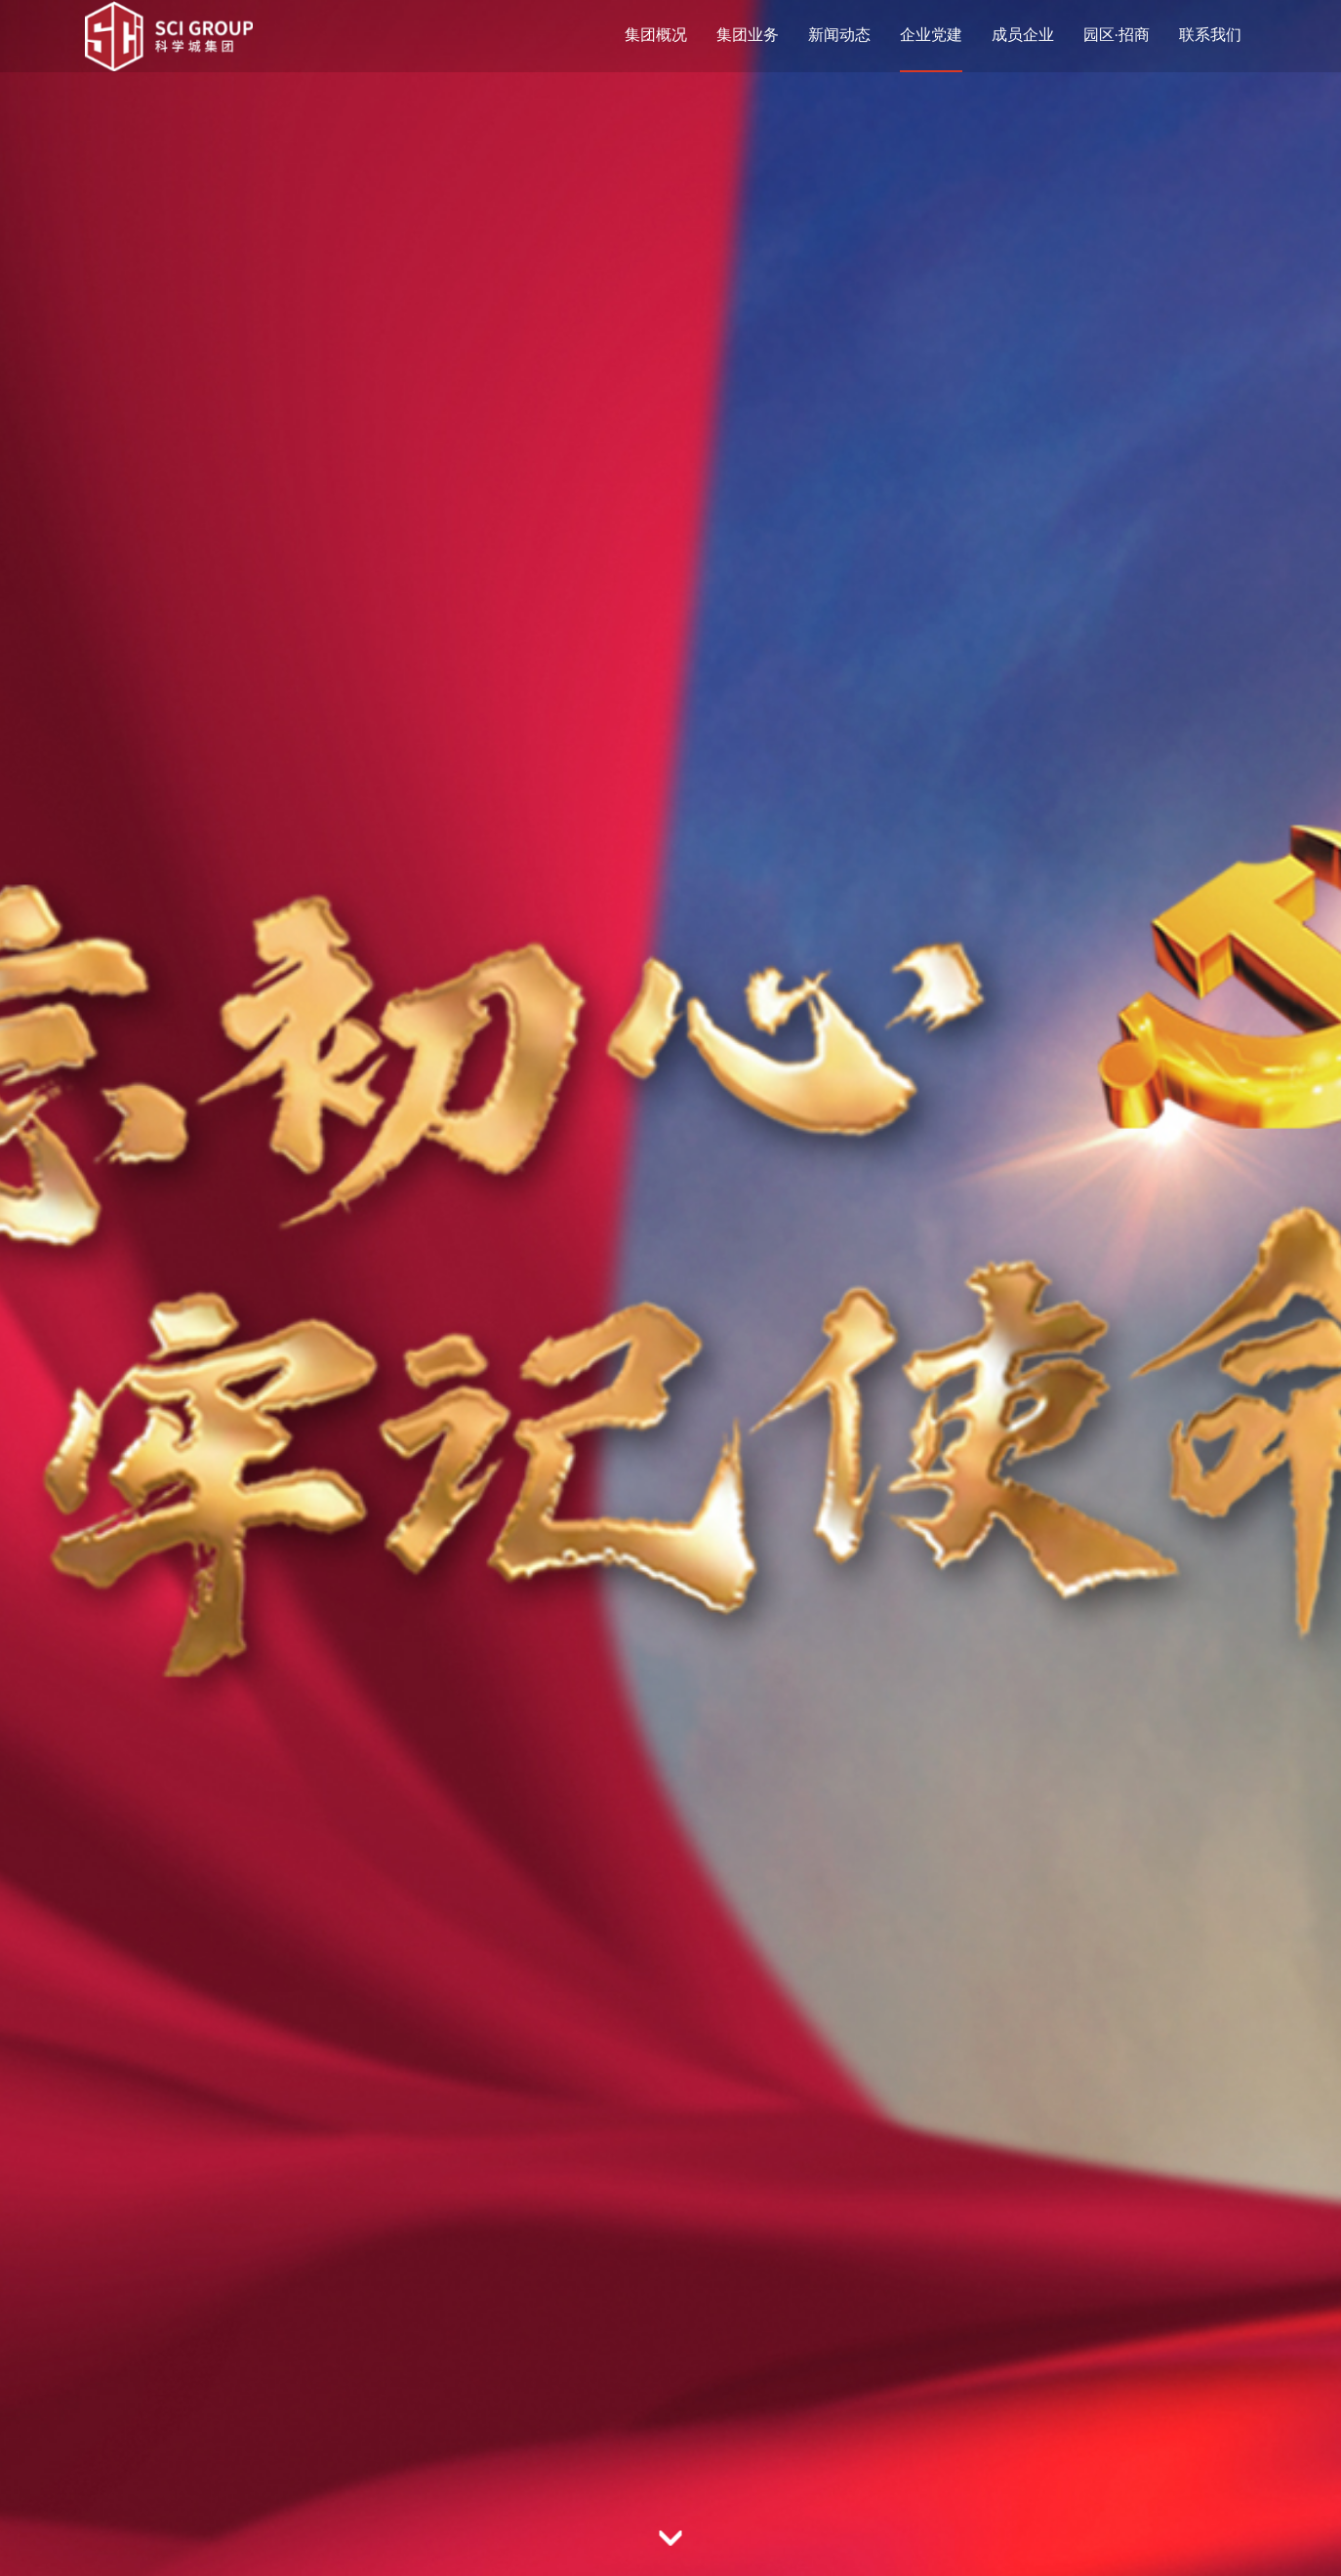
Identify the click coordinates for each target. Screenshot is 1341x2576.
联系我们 (1210, 34)
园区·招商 (1116, 34)
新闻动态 (839, 34)
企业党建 (931, 34)
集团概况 (656, 34)
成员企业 (1023, 34)
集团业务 (747, 34)
